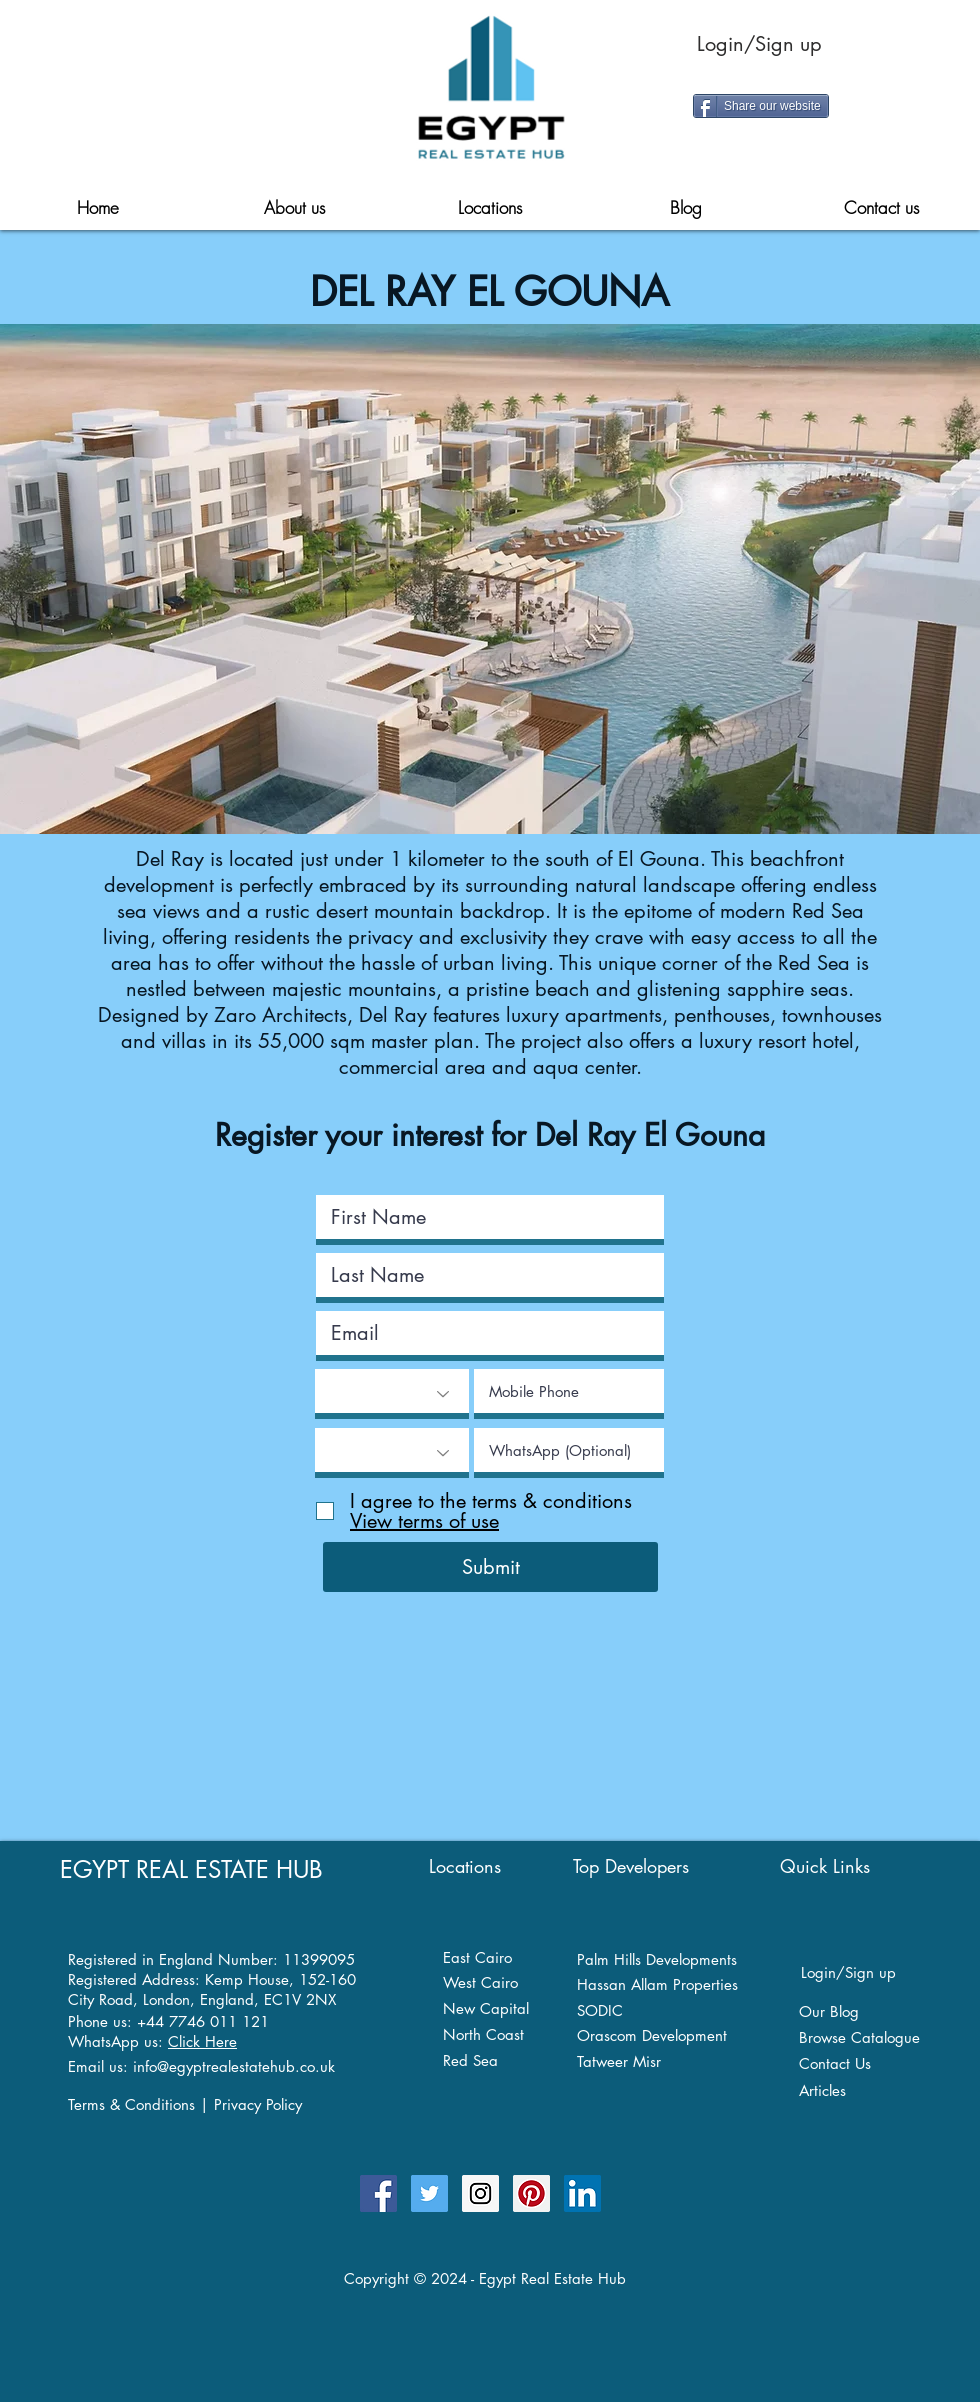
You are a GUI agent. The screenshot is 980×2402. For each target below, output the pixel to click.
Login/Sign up (759, 44)
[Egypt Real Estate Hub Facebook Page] (378, 2193)
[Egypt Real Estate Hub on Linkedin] (582, 2193)
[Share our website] (761, 106)
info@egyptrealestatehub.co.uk (234, 2066)
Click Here (202, 2041)
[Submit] (490, 1567)
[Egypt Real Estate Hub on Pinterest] (531, 2193)
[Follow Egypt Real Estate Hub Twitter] (429, 2193)
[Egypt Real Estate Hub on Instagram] (480, 2193)
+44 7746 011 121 (203, 2021)
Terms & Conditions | (141, 2104)
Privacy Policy (258, 2104)
